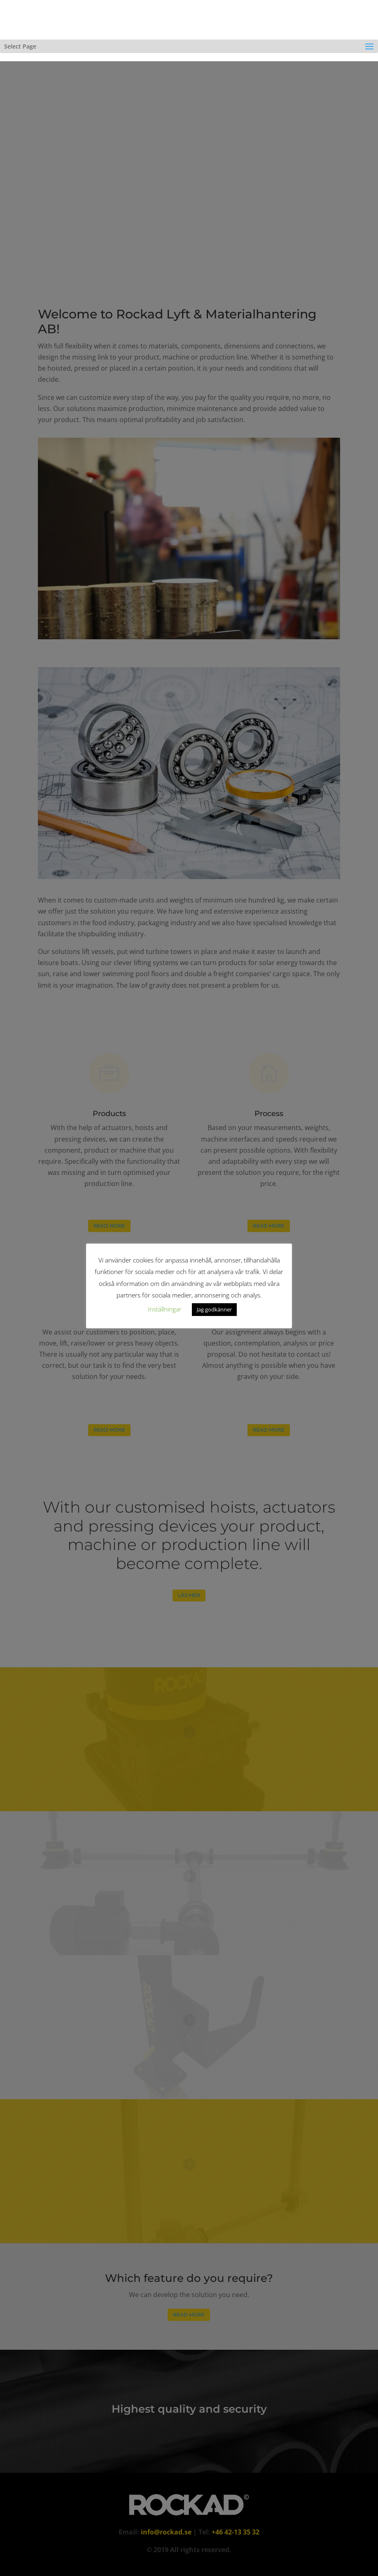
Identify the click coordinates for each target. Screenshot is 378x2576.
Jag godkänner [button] (214, 1309)
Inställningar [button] (165, 1309)
